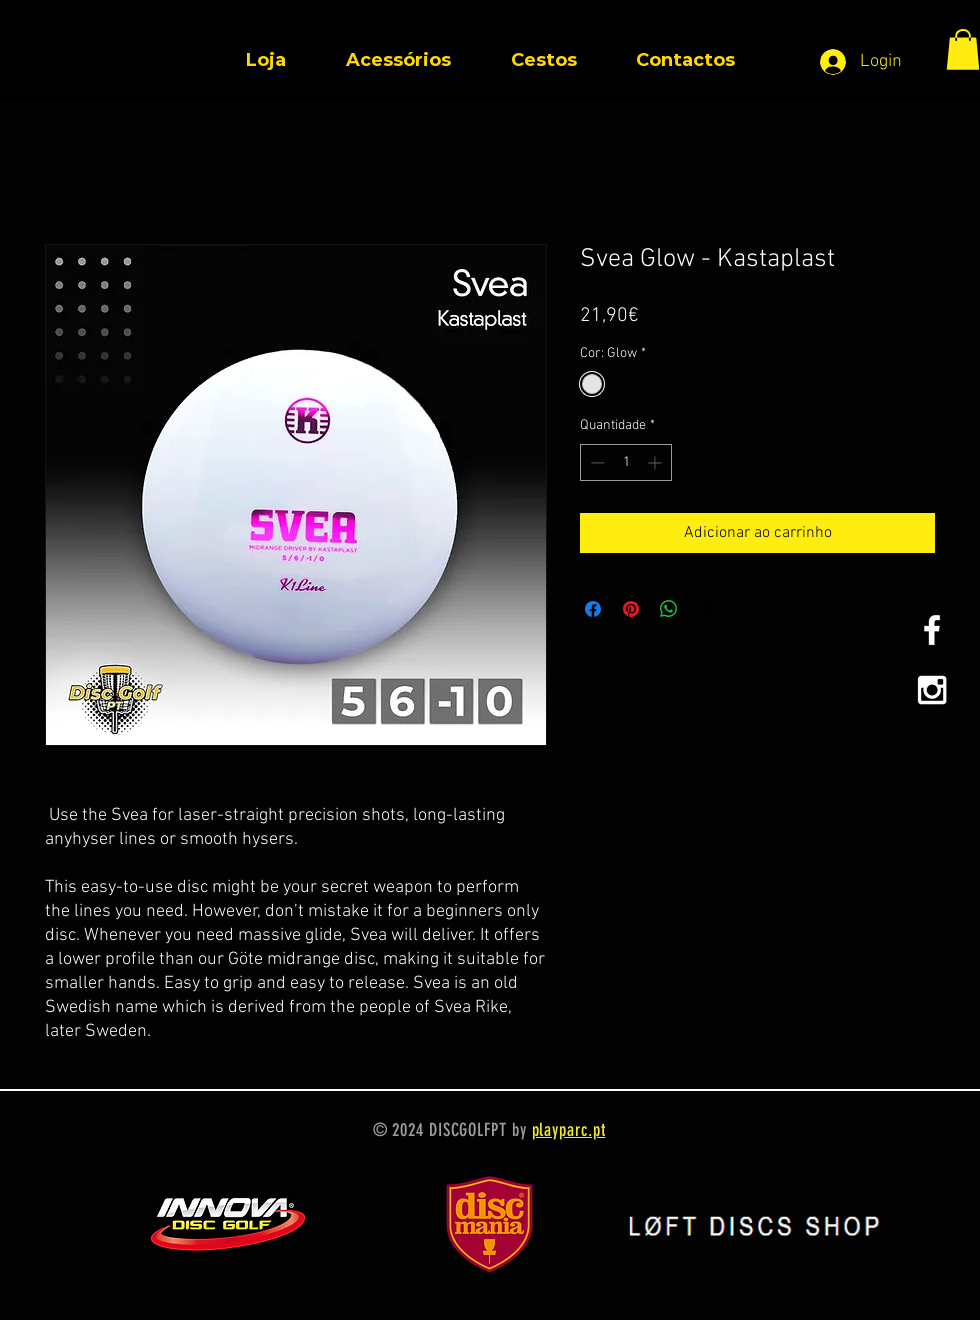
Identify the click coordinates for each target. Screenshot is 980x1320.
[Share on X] (707, 609)
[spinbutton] (626, 462)
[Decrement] (595, 462)
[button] (963, 49)
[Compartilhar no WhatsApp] (669, 609)
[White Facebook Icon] (932, 630)
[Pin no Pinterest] (631, 609)
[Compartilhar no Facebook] (593, 609)
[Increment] (656, 462)
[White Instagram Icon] (932, 690)
